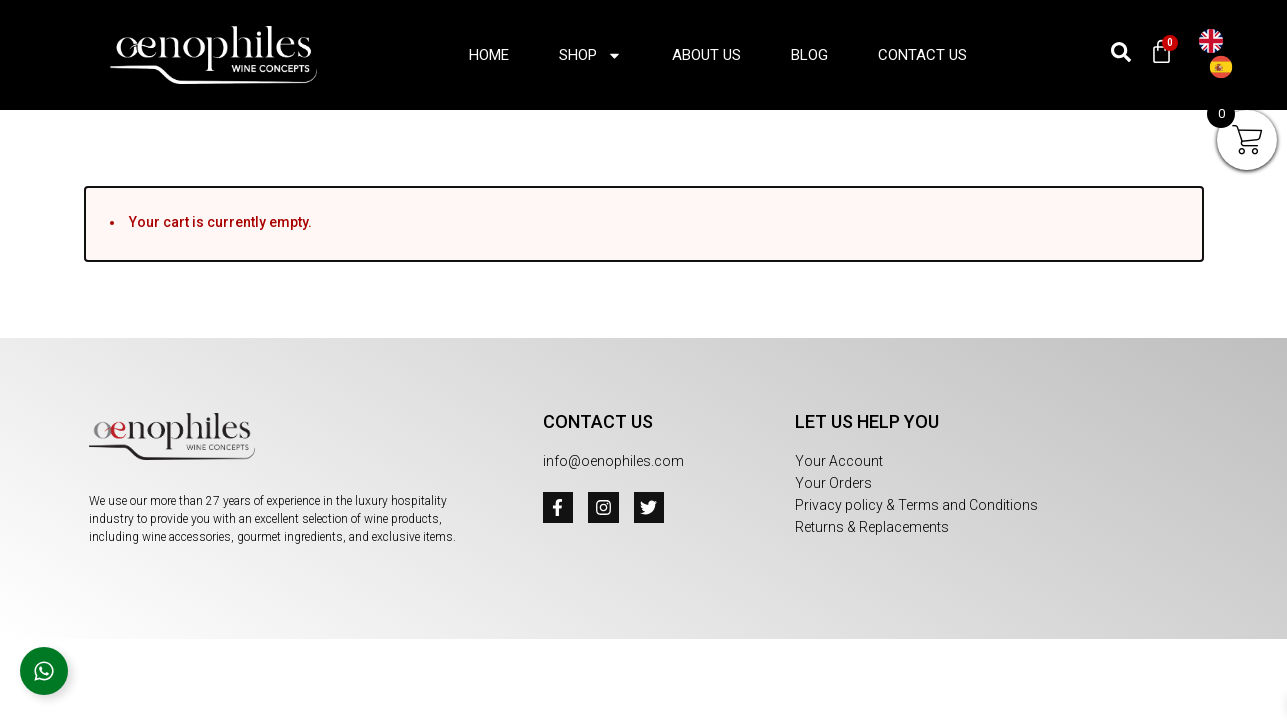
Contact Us (922, 55)
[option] (1226, 67)
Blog (809, 55)
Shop (590, 55)
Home (489, 55)
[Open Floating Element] (44, 671)
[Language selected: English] (1233, 55)
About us (706, 55)
